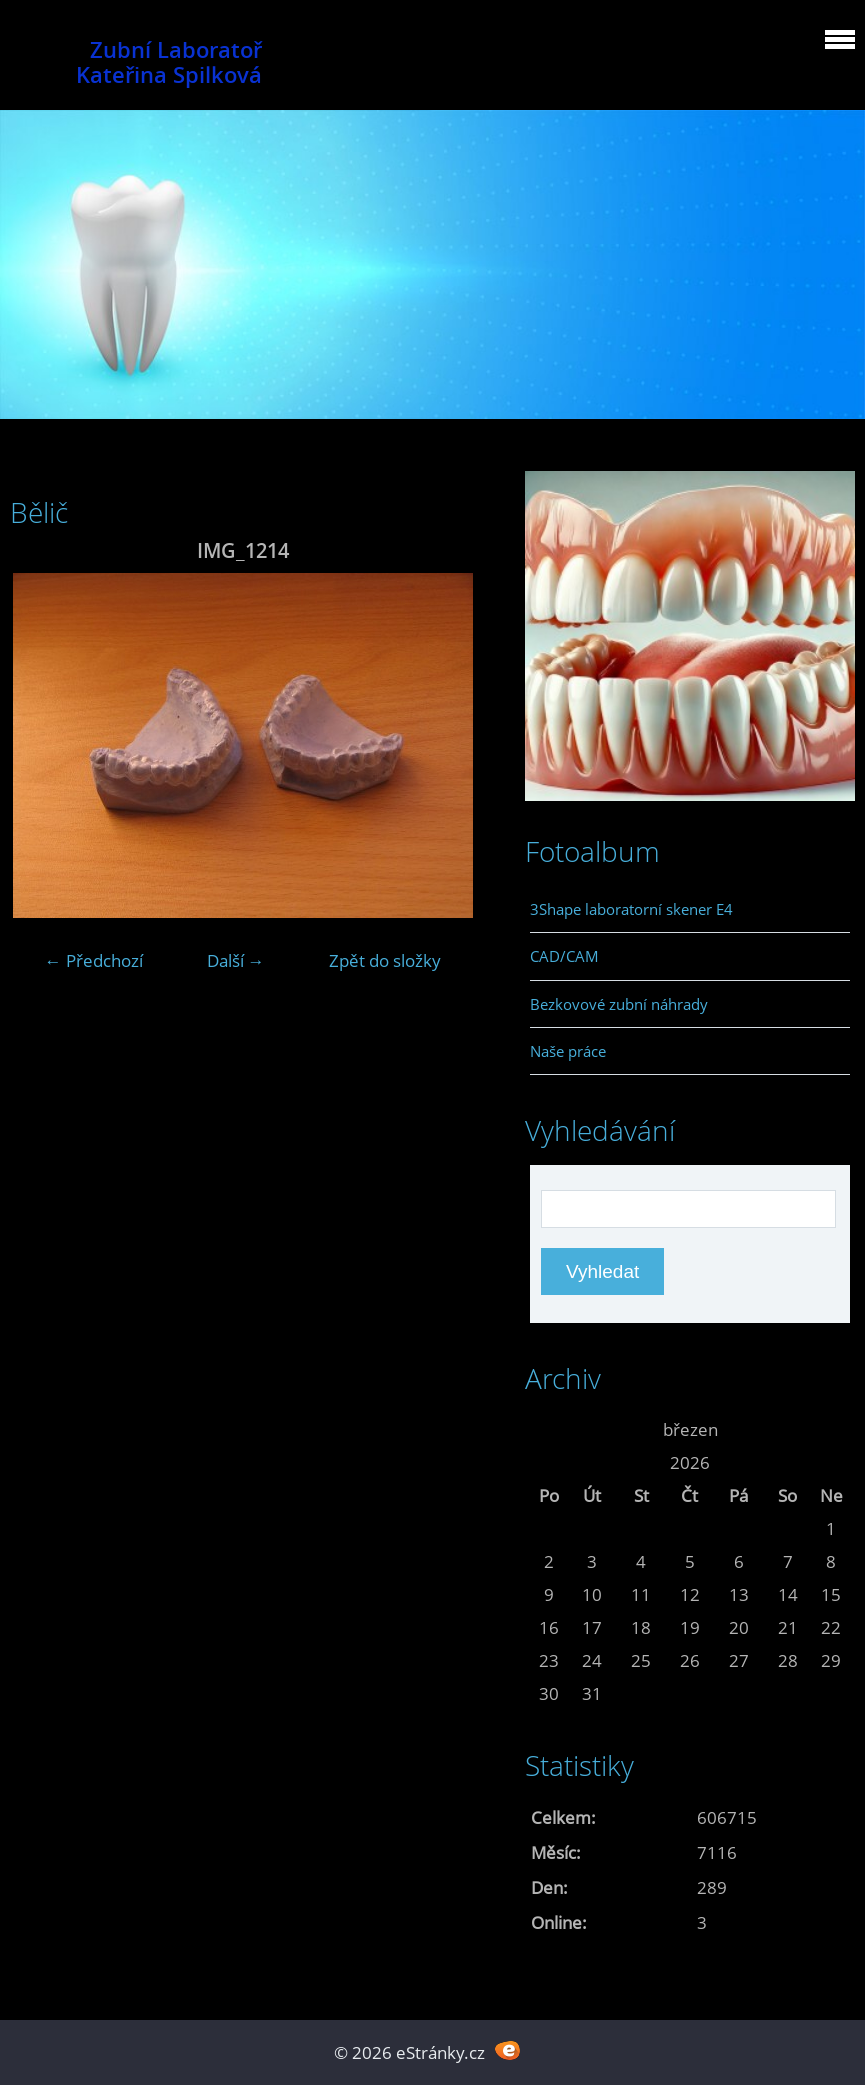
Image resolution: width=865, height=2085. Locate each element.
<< (549, 1429)
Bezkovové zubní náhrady (619, 1004)
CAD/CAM (564, 956)
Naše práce (568, 1051)
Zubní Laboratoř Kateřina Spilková (169, 62)
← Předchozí (94, 960)
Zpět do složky (385, 960)
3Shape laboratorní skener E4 (631, 909)
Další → (236, 960)
